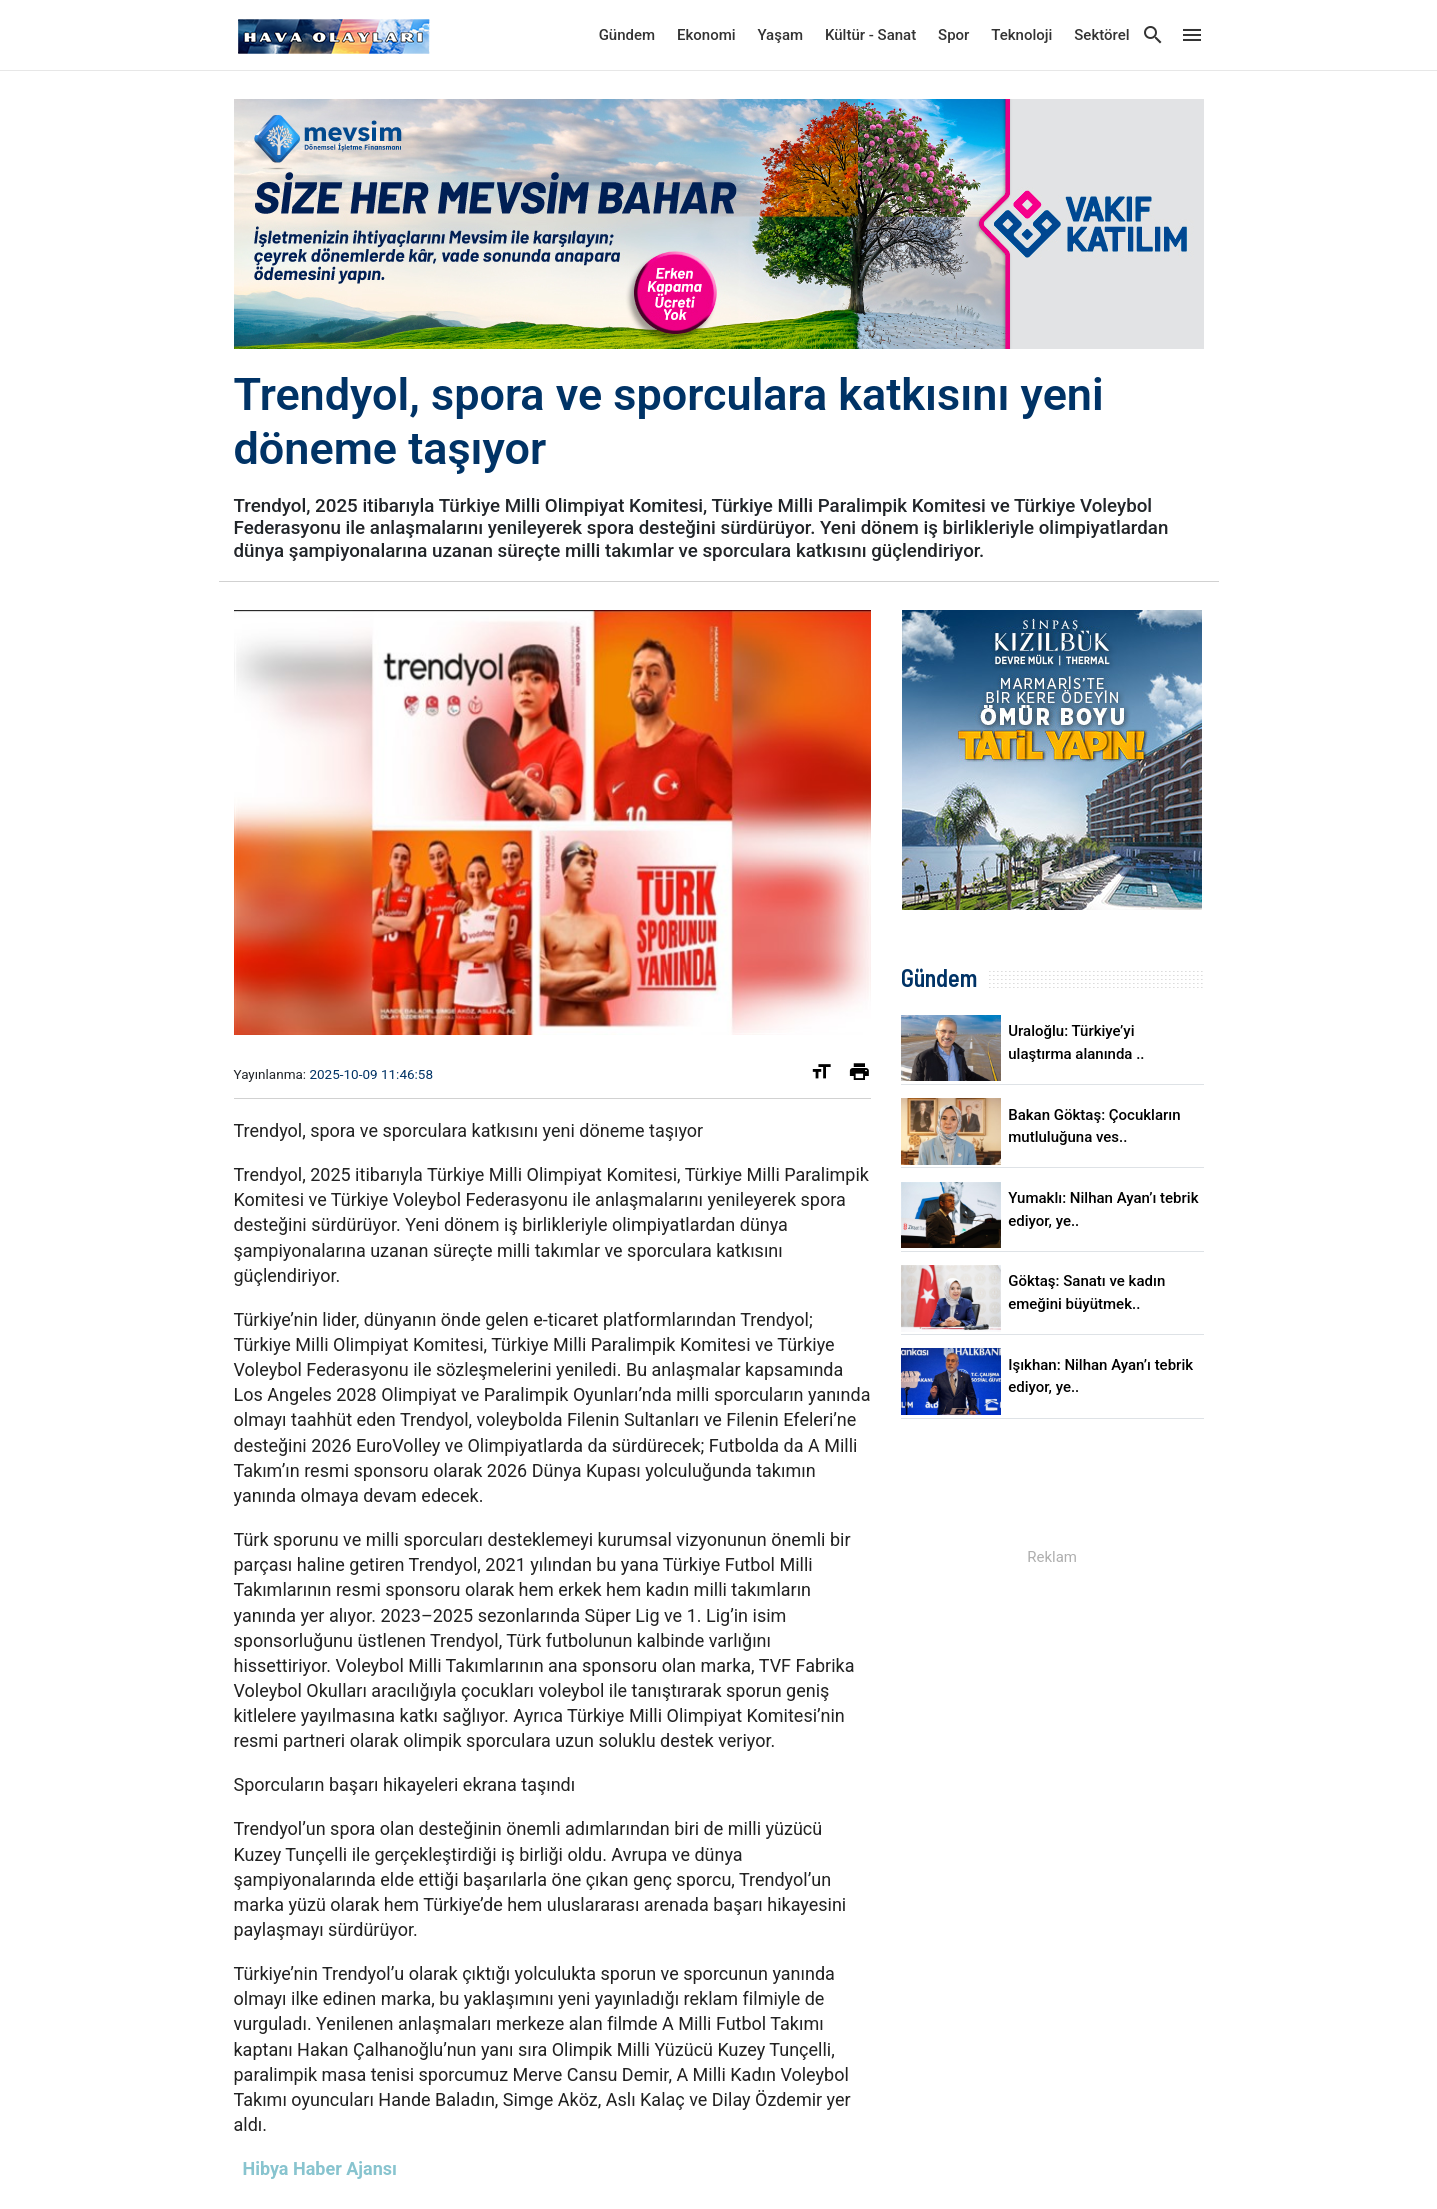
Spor (953, 35)
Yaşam (780, 35)
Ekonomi (706, 35)
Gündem (627, 35)
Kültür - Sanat (870, 35)
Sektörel (1101, 35)
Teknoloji (1021, 35)
